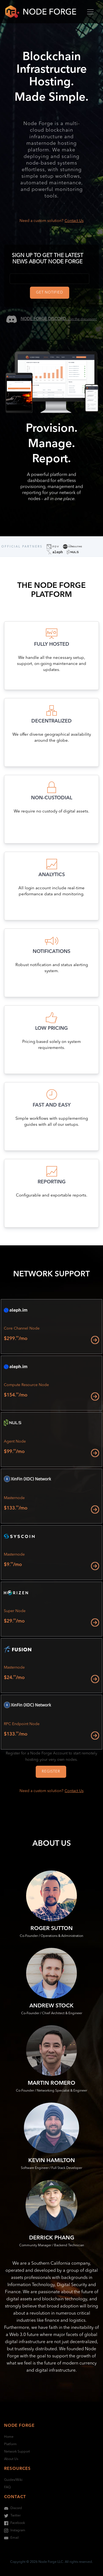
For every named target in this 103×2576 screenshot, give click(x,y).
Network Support (17, 2451)
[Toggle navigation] (90, 12)
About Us (11, 2459)
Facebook (14, 2523)
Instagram (14, 2530)
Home (8, 2437)
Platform (10, 2444)
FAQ (7, 2487)
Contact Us (74, 221)
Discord (13, 2508)
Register (51, 1771)
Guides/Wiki (13, 2480)
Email (11, 2538)
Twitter (12, 2515)
